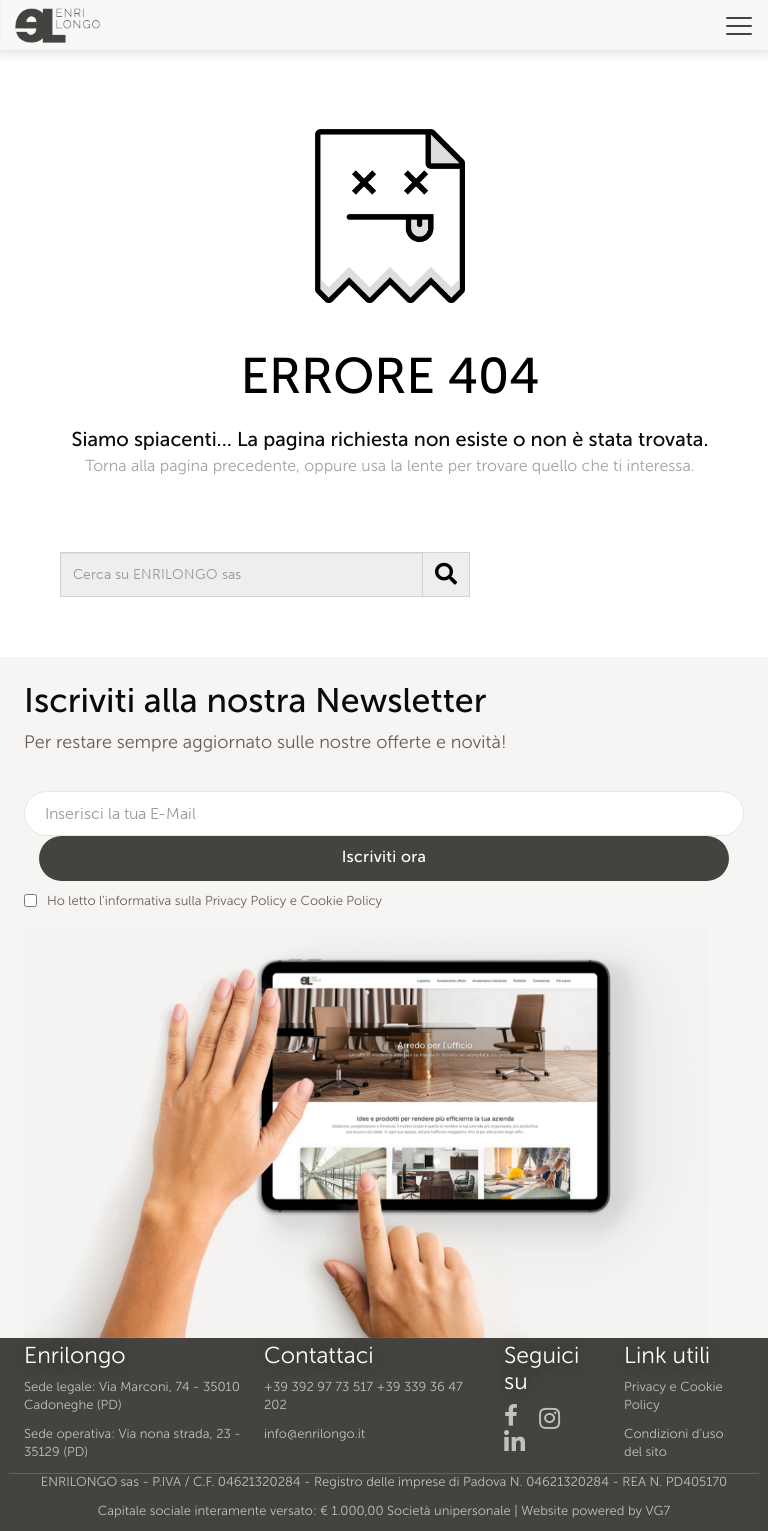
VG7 (658, 1511)
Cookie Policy (341, 901)
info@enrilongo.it (314, 1434)
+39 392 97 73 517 (318, 1387)
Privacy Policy (245, 901)
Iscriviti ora (384, 857)
